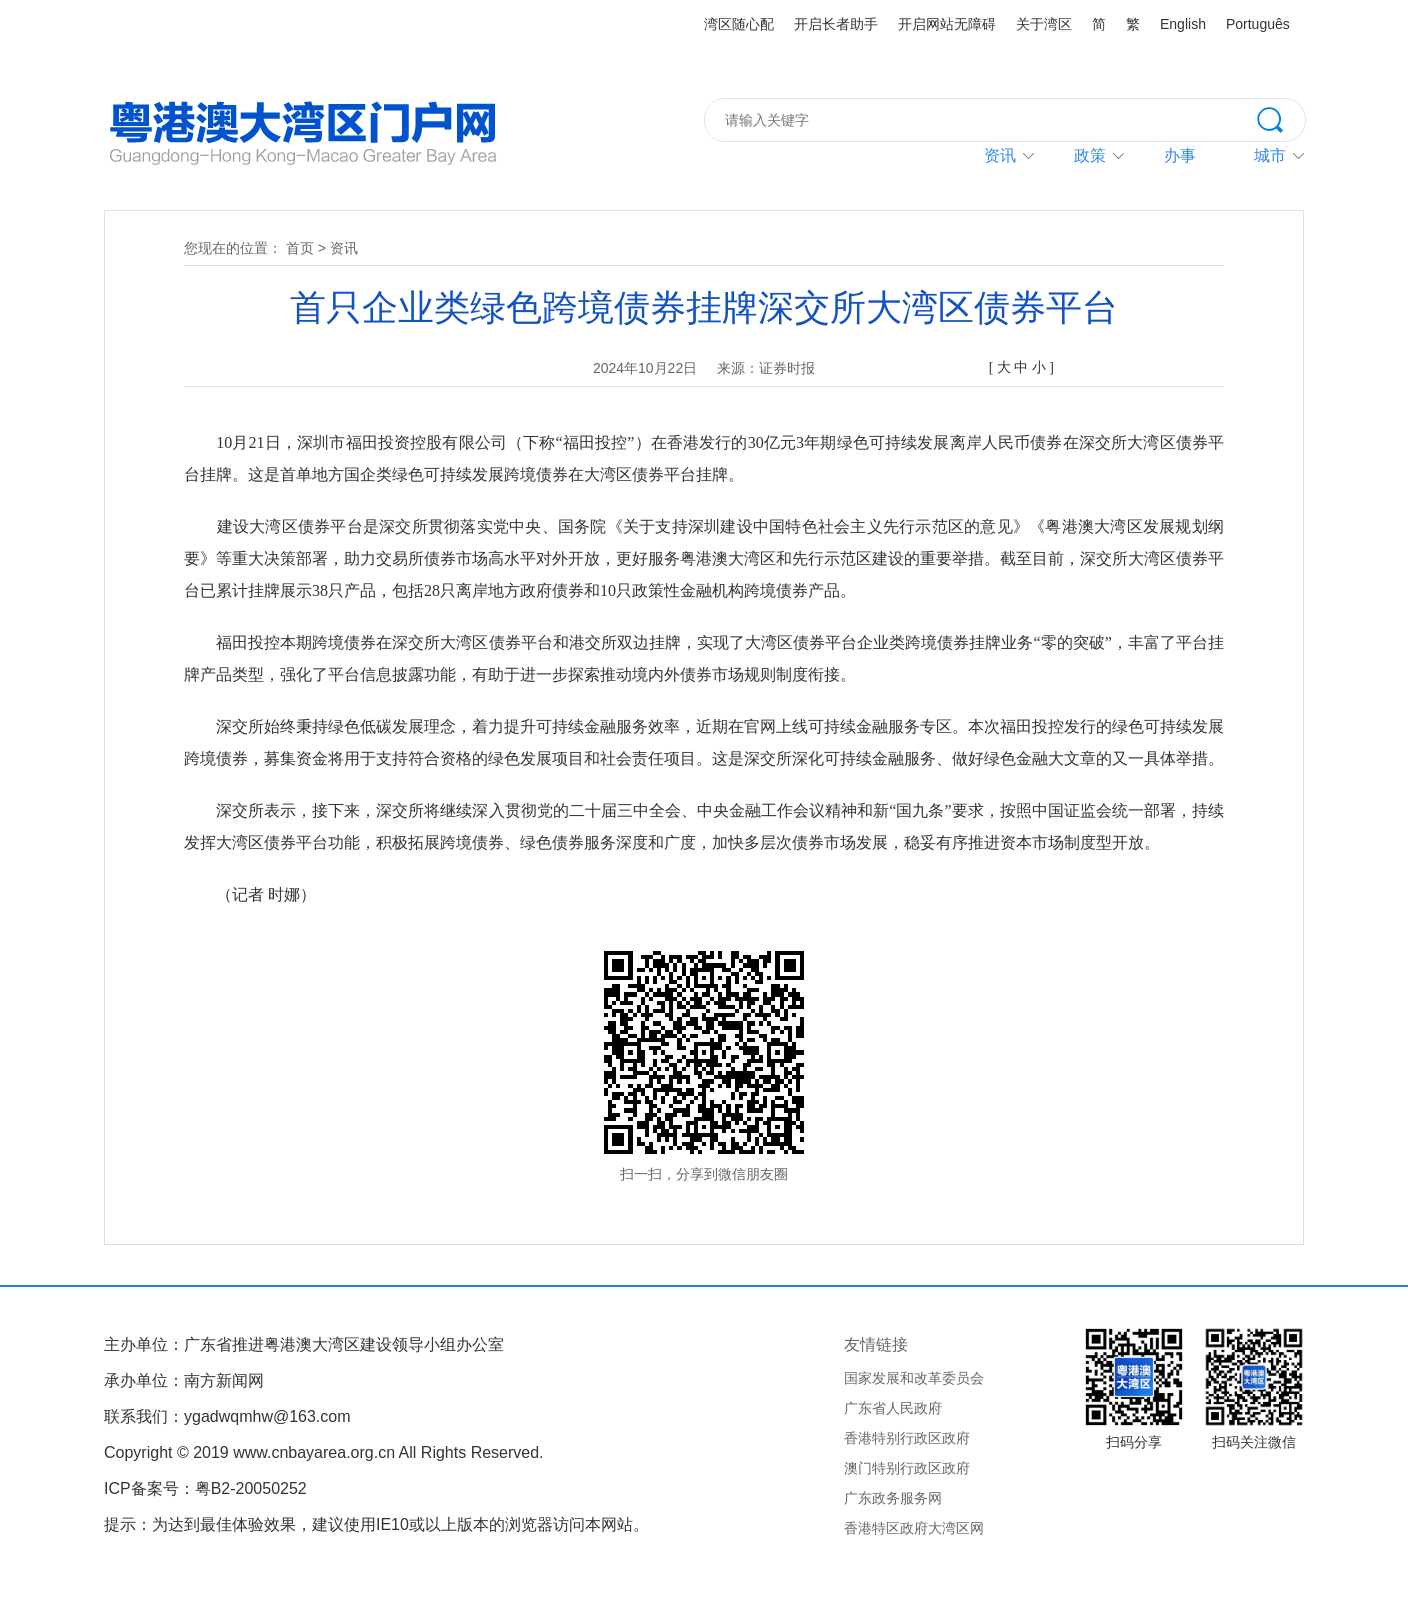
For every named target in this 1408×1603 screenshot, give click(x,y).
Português (1258, 24)
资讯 (1000, 155)
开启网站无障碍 (947, 24)
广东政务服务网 (893, 1498)
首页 (300, 248)
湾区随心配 (739, 24)
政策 (1090, 155)
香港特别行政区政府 (907, 1438)
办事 (1180, 155)
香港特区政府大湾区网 (914, 1528)
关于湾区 (1044, 24)
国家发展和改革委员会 (914, 1378)
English (1183, 24)
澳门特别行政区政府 (907, 1468)
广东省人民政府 (893, 1408)
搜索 (1281, 118)
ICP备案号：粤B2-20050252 (205, 1488)
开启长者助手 (836, 24)
